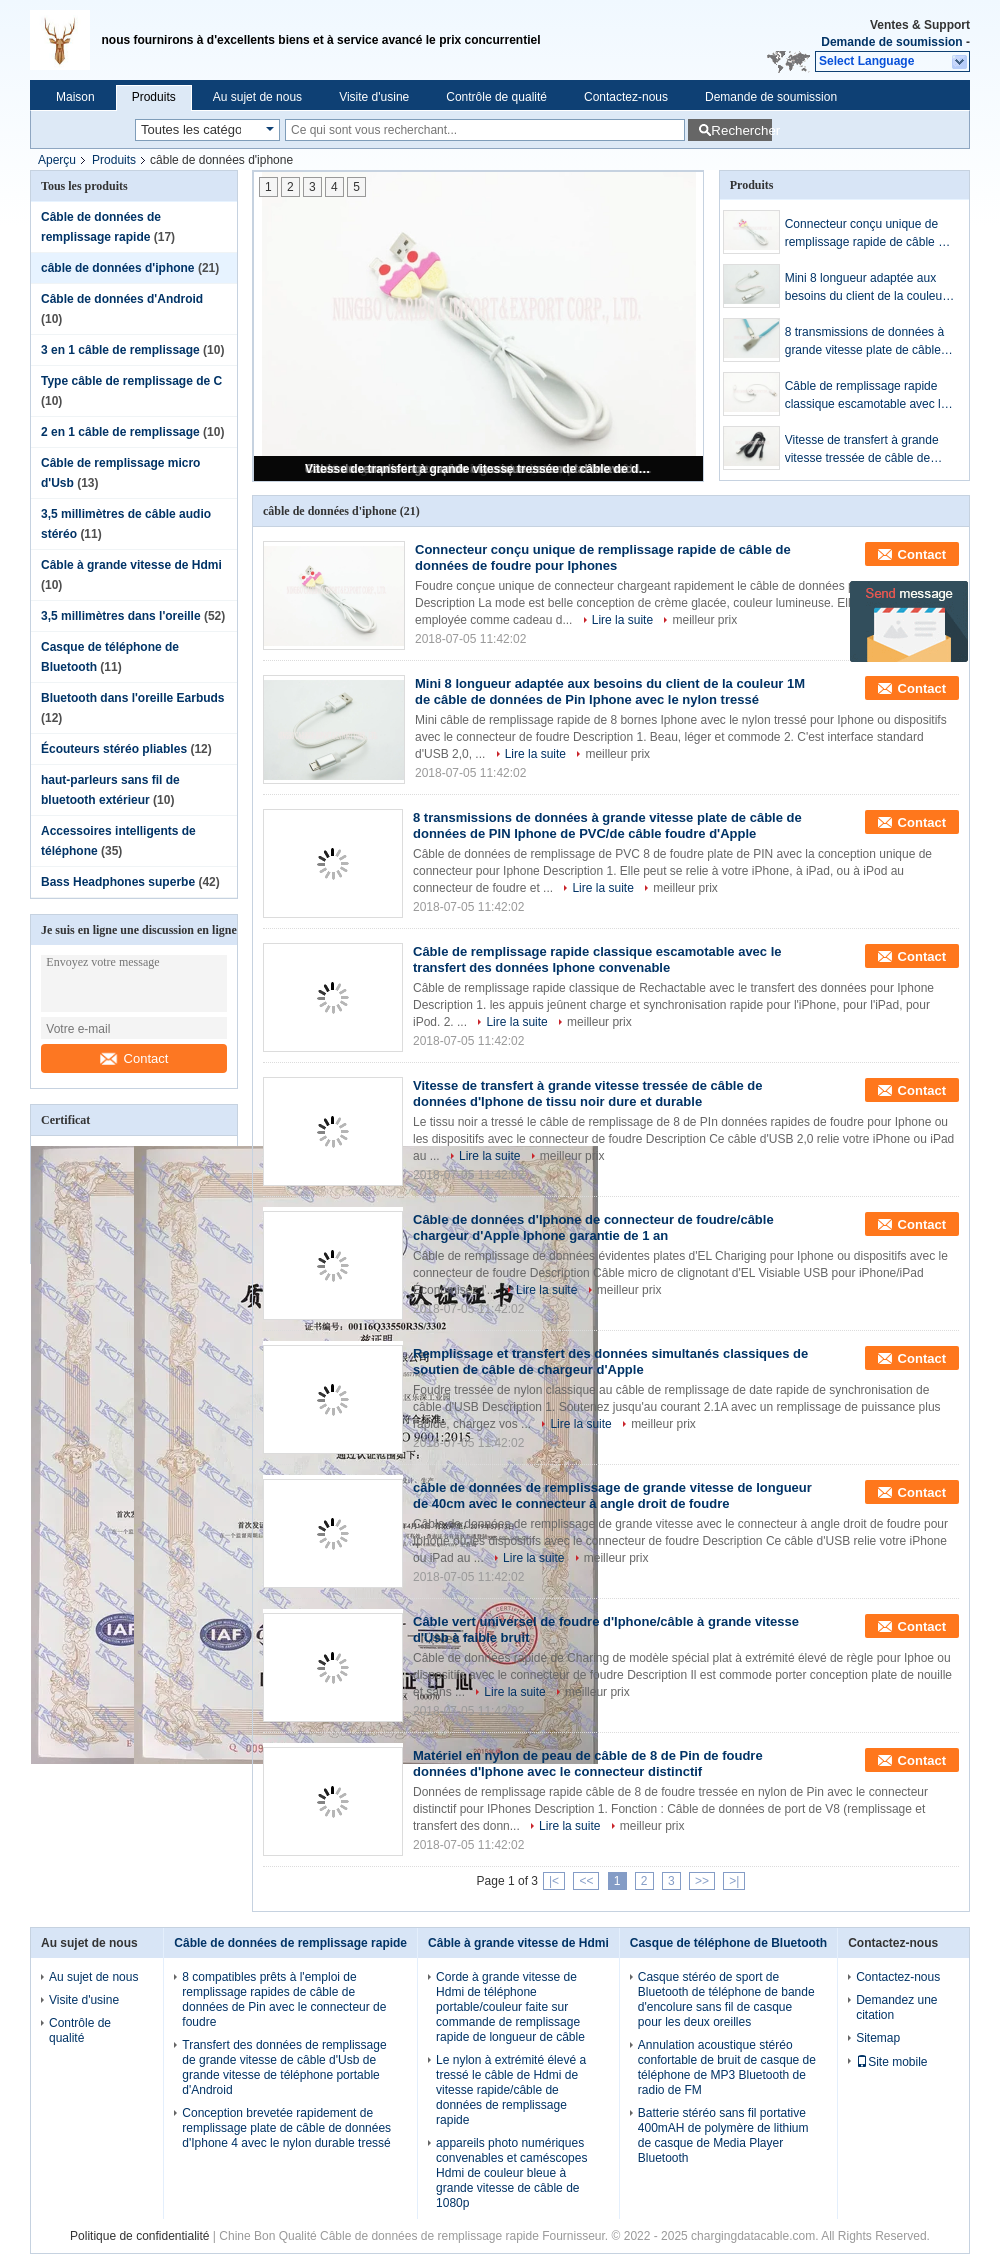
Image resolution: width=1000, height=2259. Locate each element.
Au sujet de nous (257, 97)
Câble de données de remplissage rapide (290, 1943)
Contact (134, 1058)
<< (586, 1881)
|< (554, 1881)
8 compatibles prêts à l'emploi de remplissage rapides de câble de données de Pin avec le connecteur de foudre (284, 1999)
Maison (75, 97)
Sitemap (878, 2038)
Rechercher (741, 130)
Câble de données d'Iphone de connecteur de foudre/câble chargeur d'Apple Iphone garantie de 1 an (593, 1227)
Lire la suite (622, 620)
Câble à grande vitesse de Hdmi (131, 565)
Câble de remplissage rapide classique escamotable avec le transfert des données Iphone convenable (866, 396)
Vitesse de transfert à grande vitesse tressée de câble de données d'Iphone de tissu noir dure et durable (480, 469)
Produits (154, 97)
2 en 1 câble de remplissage (120, 432)
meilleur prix (704, 620)
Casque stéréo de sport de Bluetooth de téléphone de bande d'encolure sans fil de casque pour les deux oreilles (726, 1999)
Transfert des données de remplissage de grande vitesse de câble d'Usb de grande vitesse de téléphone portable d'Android (284, 2067)
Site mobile (891, 2062)
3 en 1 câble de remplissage (120, 350)
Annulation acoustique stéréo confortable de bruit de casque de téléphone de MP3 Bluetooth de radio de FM (727, 2067)
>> (702, 1881)
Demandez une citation (896, 2007)
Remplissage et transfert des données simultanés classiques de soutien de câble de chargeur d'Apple (610, 1361)
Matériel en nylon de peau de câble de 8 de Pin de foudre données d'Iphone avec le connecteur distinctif (588, 1763)
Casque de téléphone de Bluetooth (728, 1943)
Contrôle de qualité (496, 97)
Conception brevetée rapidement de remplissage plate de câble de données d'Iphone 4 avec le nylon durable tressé (286, 2128)
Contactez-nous (626, 97)
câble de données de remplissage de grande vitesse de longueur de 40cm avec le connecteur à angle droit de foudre (612, 1495)
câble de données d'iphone (118, 268)
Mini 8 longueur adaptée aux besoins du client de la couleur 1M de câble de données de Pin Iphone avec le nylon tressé (869, 288)
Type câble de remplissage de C (131, 381)
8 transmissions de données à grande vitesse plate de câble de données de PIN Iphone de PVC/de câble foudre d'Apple (864, 342)
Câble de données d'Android (122, 299)
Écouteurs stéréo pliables (114, 749)
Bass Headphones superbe (118, 882)
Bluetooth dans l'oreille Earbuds (133, 698)
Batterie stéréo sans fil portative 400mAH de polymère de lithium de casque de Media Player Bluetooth (723, 2135)
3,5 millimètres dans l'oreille (121, 616)
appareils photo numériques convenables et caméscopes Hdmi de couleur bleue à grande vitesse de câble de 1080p (511, 2173)
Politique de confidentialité (139, 2236)
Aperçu (57, 160)
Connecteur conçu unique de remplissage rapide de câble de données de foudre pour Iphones (868, 234)
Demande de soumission (891, 42)
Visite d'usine (374, 97)
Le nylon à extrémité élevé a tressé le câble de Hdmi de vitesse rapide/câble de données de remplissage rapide (511, 2090)
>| (734, 1881)
